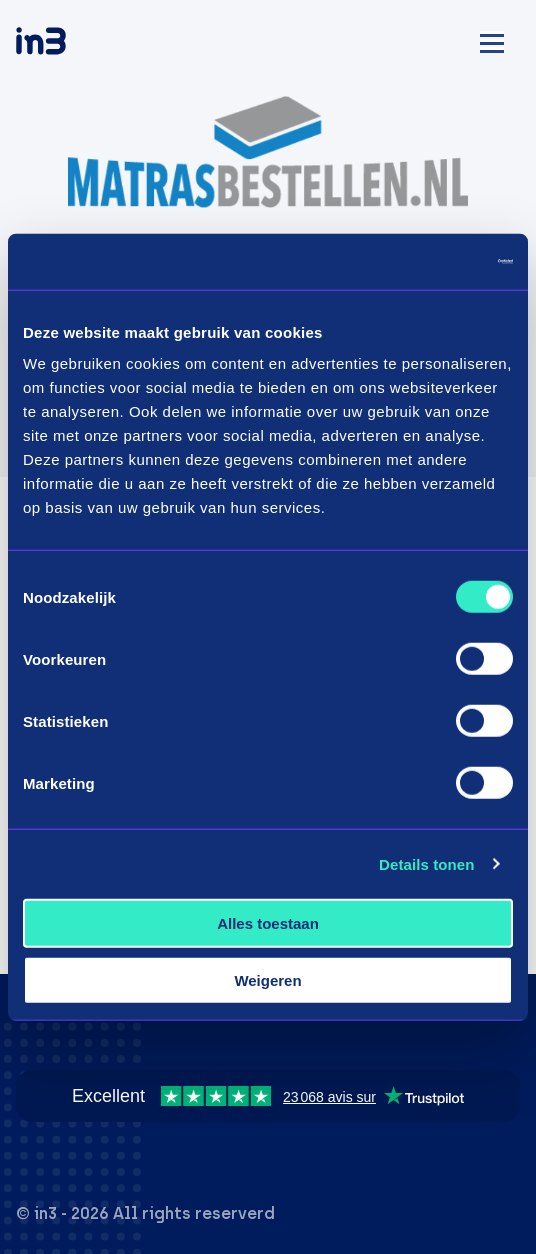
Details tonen (426, 863)
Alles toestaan (268, 923)
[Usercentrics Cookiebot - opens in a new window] (425, 262)
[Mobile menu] (492, 40)
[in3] (76, 44)
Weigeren (267, 979)
